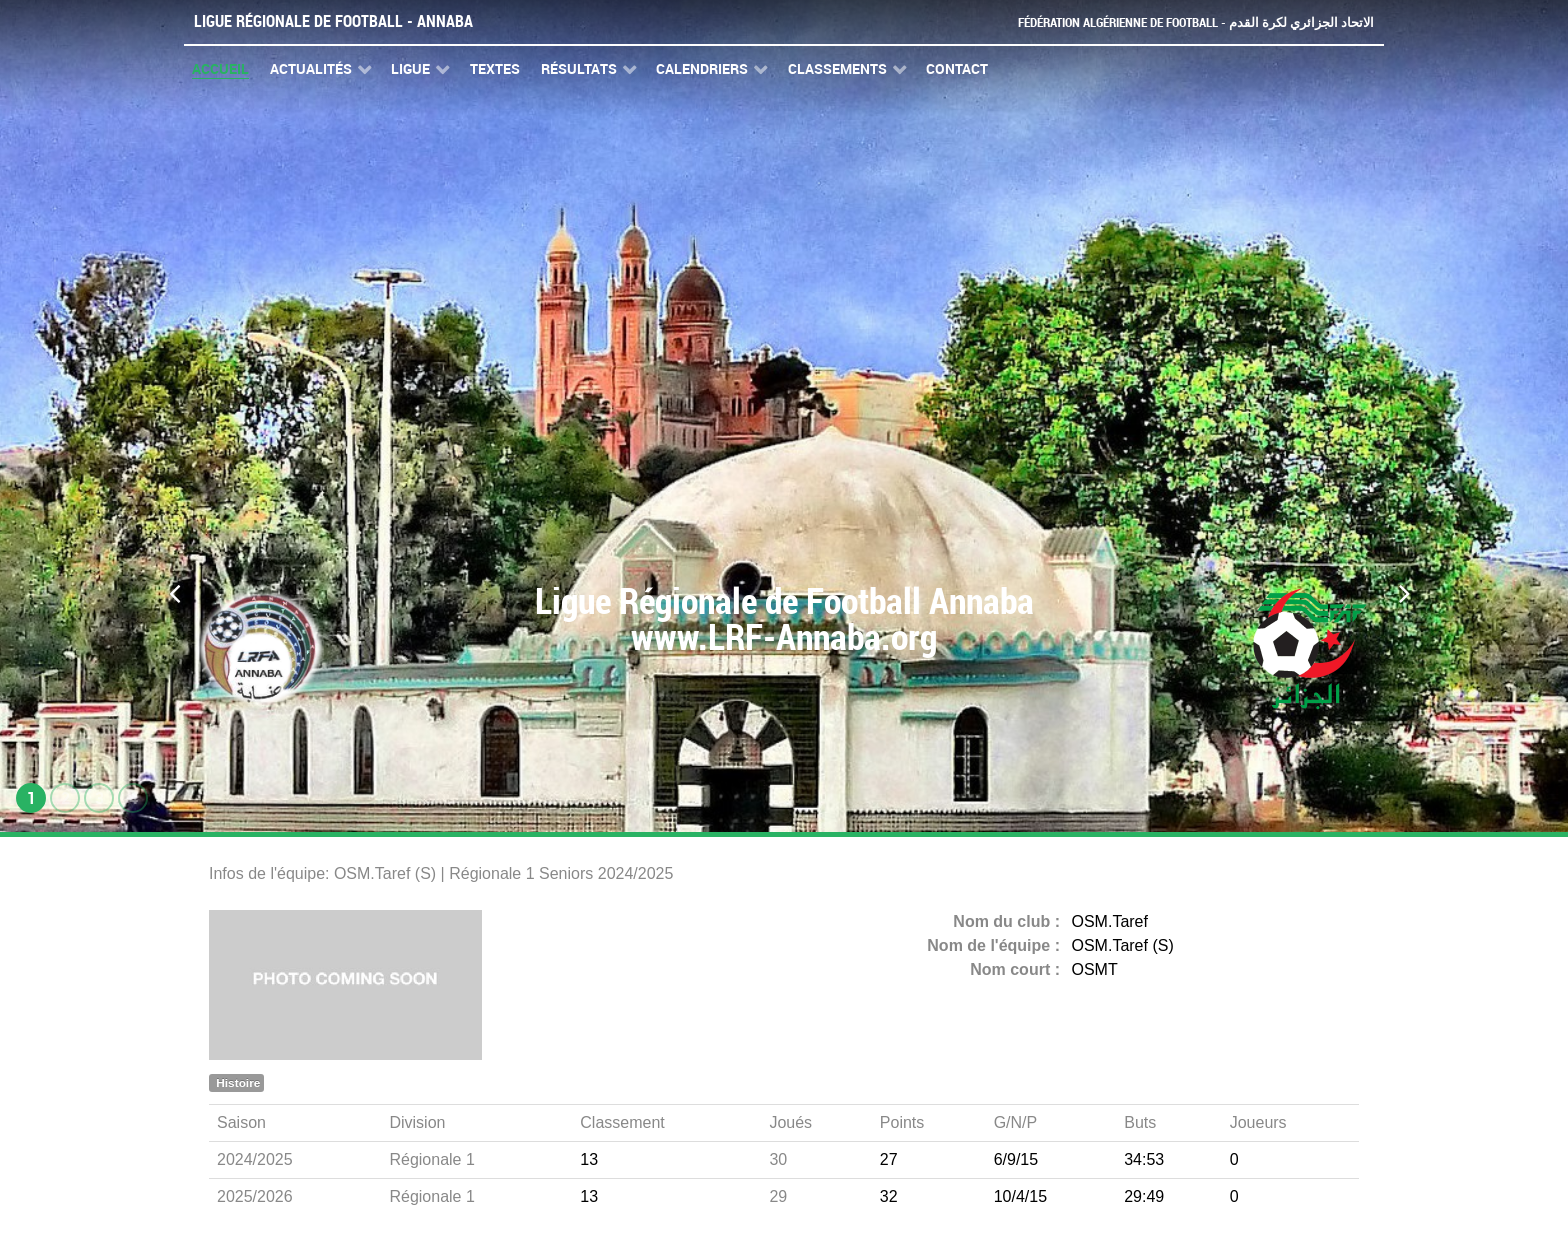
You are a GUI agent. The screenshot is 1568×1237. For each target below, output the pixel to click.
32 (889, 1196)
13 (589, 1159)
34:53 (1144, 1159)
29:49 (1144, 1196)
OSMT (1095, 969)
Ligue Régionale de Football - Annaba (333, 21)
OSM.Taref (1110, 921)
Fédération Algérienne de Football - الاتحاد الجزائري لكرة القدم (1196, 22)
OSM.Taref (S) (1123, 945)
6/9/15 (1016, 1159)
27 (889, 1159)
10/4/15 (1020, 1196)
